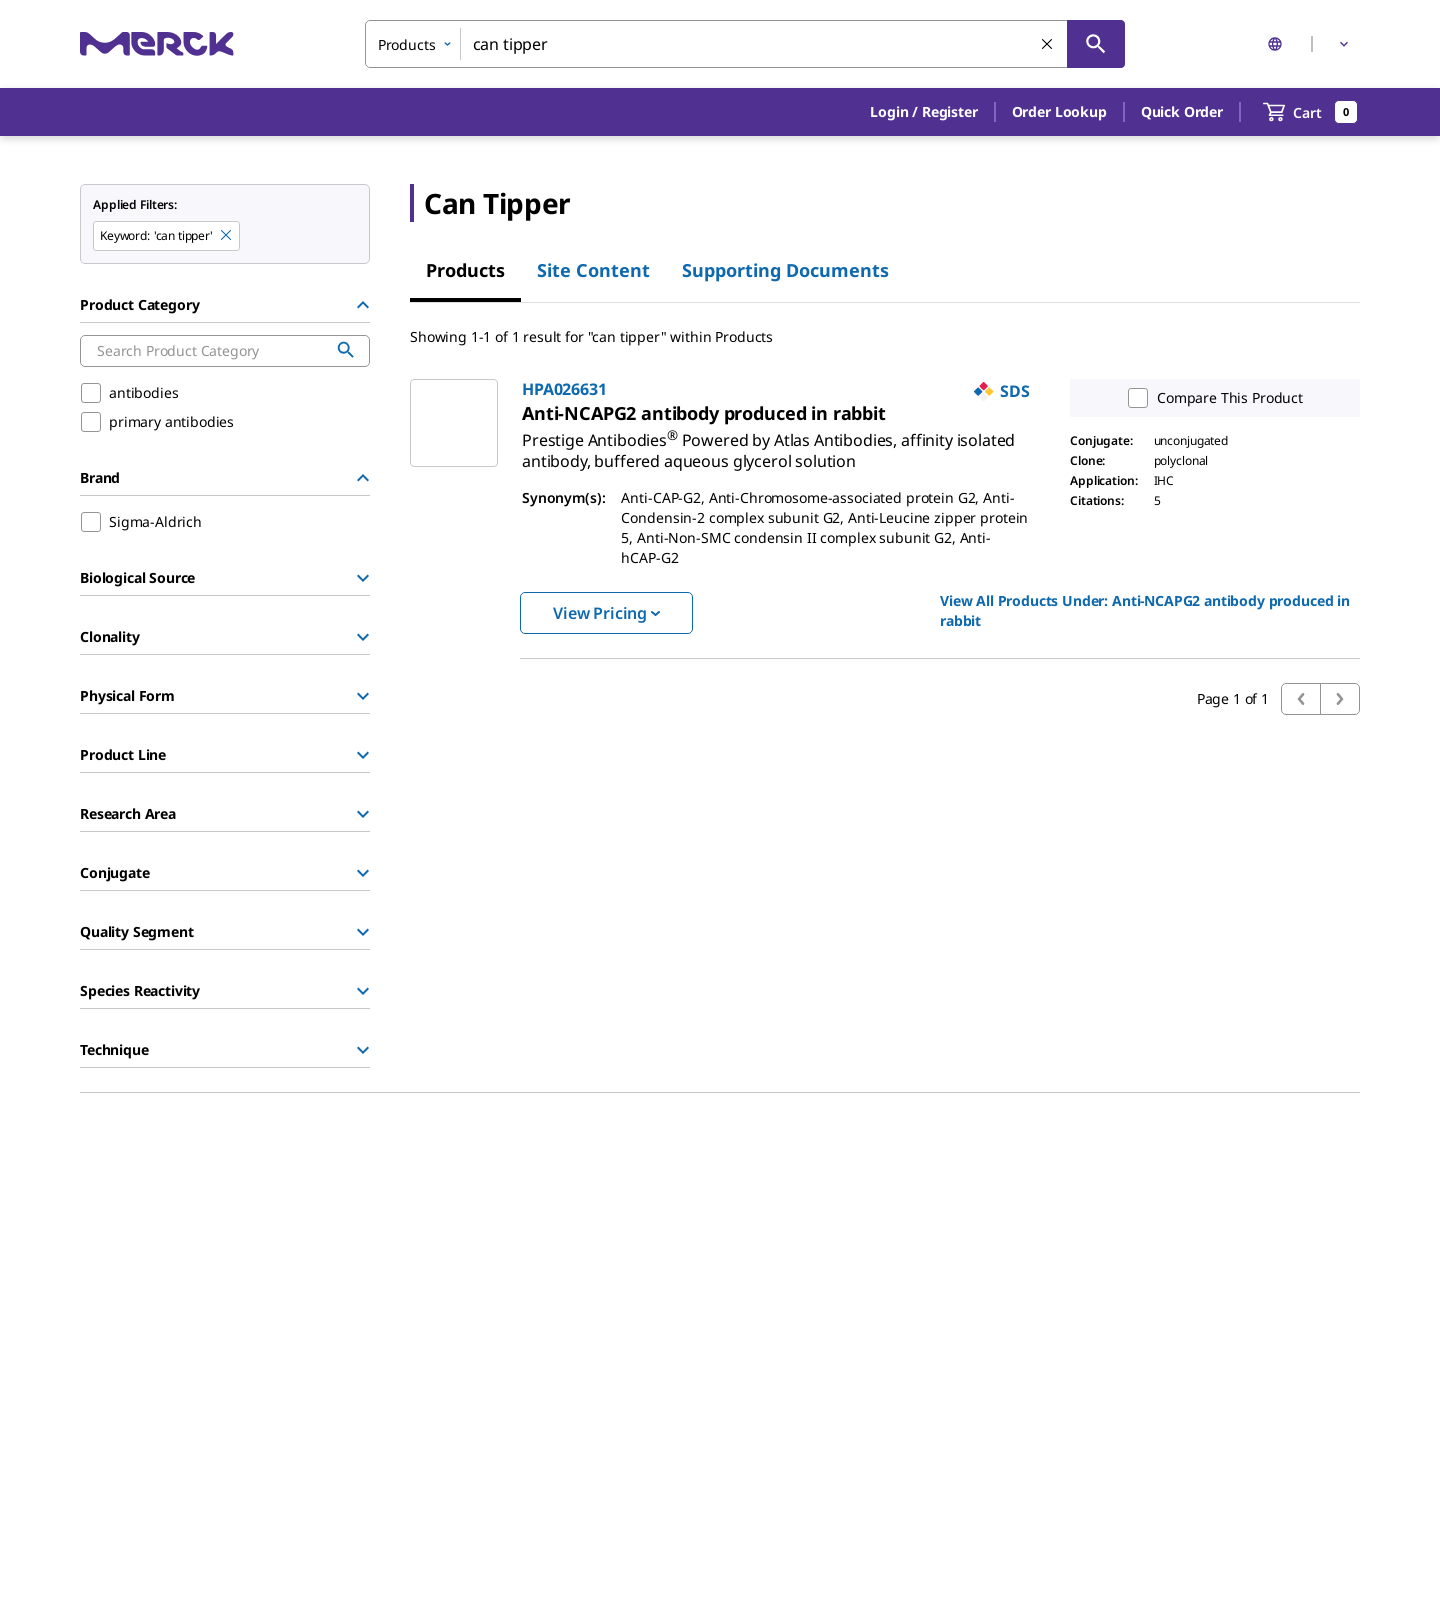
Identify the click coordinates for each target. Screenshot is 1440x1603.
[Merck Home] (157, 43)
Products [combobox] (407, 44)
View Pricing (606, 613)
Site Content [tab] (593, 270)
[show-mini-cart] (1310, 112)
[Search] (1096, 44)
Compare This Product (1211, 398)
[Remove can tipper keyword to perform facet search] (227, 236)
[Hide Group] (363, 305)
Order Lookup (1059, 111)
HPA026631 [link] (564, 389)
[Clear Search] (1048, 45)
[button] (923, 112)
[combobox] (745, 44)
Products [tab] (465, 270)
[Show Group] (363, 578)
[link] (768, 442)
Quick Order (1182, 111)
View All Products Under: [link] (1145, 610)
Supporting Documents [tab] (785, 270)
